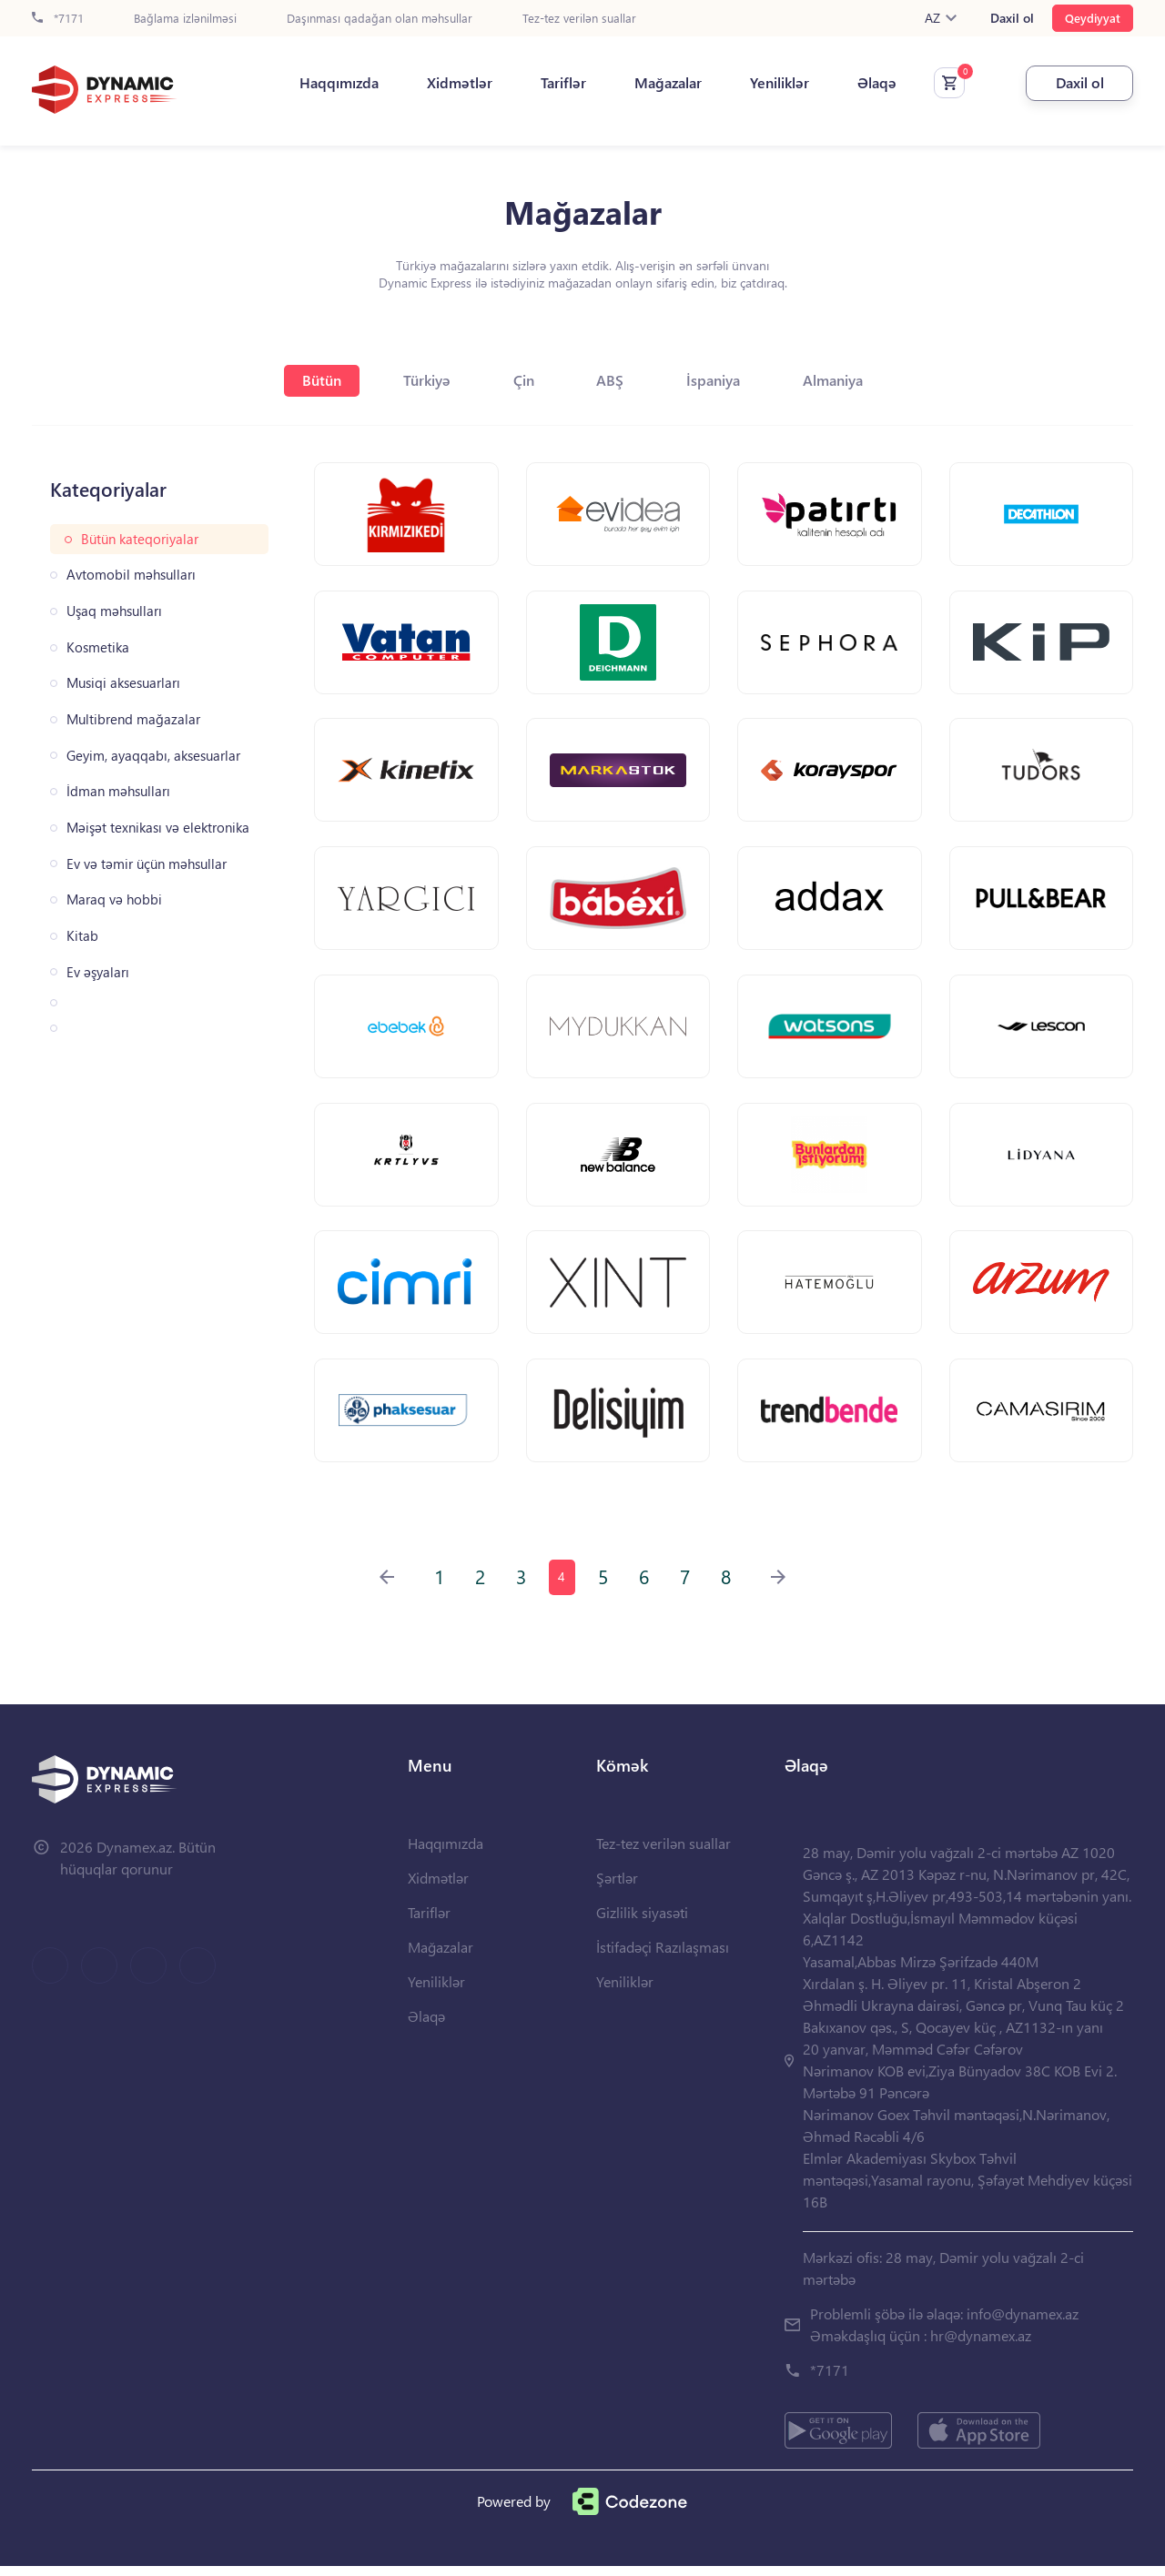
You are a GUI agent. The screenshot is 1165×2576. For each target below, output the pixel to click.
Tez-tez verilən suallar (579, 18)
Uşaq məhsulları (114, 611)
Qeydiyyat (1092, 17)
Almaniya (836, 379)
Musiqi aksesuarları (123, 683)
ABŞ (611, 379)
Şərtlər (617, 1887)
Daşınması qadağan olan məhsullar (379, 18)
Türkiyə (426, 379)
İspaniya (716, 379)
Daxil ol (1012, 18)
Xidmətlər (455, 83)
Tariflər (559, 83)
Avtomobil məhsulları (131, 574)
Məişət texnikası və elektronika (157, 827)
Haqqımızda (334, 83)
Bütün (319, 379)
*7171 (58, 18)
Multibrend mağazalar (133, 719)
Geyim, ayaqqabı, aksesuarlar (153, 755)
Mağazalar (663, 83)
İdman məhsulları (118, 791)
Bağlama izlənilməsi (185, 18)
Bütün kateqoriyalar (139, 539)
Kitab (82, 936)
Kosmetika (97, 647)
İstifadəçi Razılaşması (662, 1956)
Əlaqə (872, 83)
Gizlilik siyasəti (642, 1922)
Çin (523, 379)
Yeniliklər (775, 83)
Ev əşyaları (97, 972)
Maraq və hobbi (114, 899)
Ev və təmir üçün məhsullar (146, 864)
